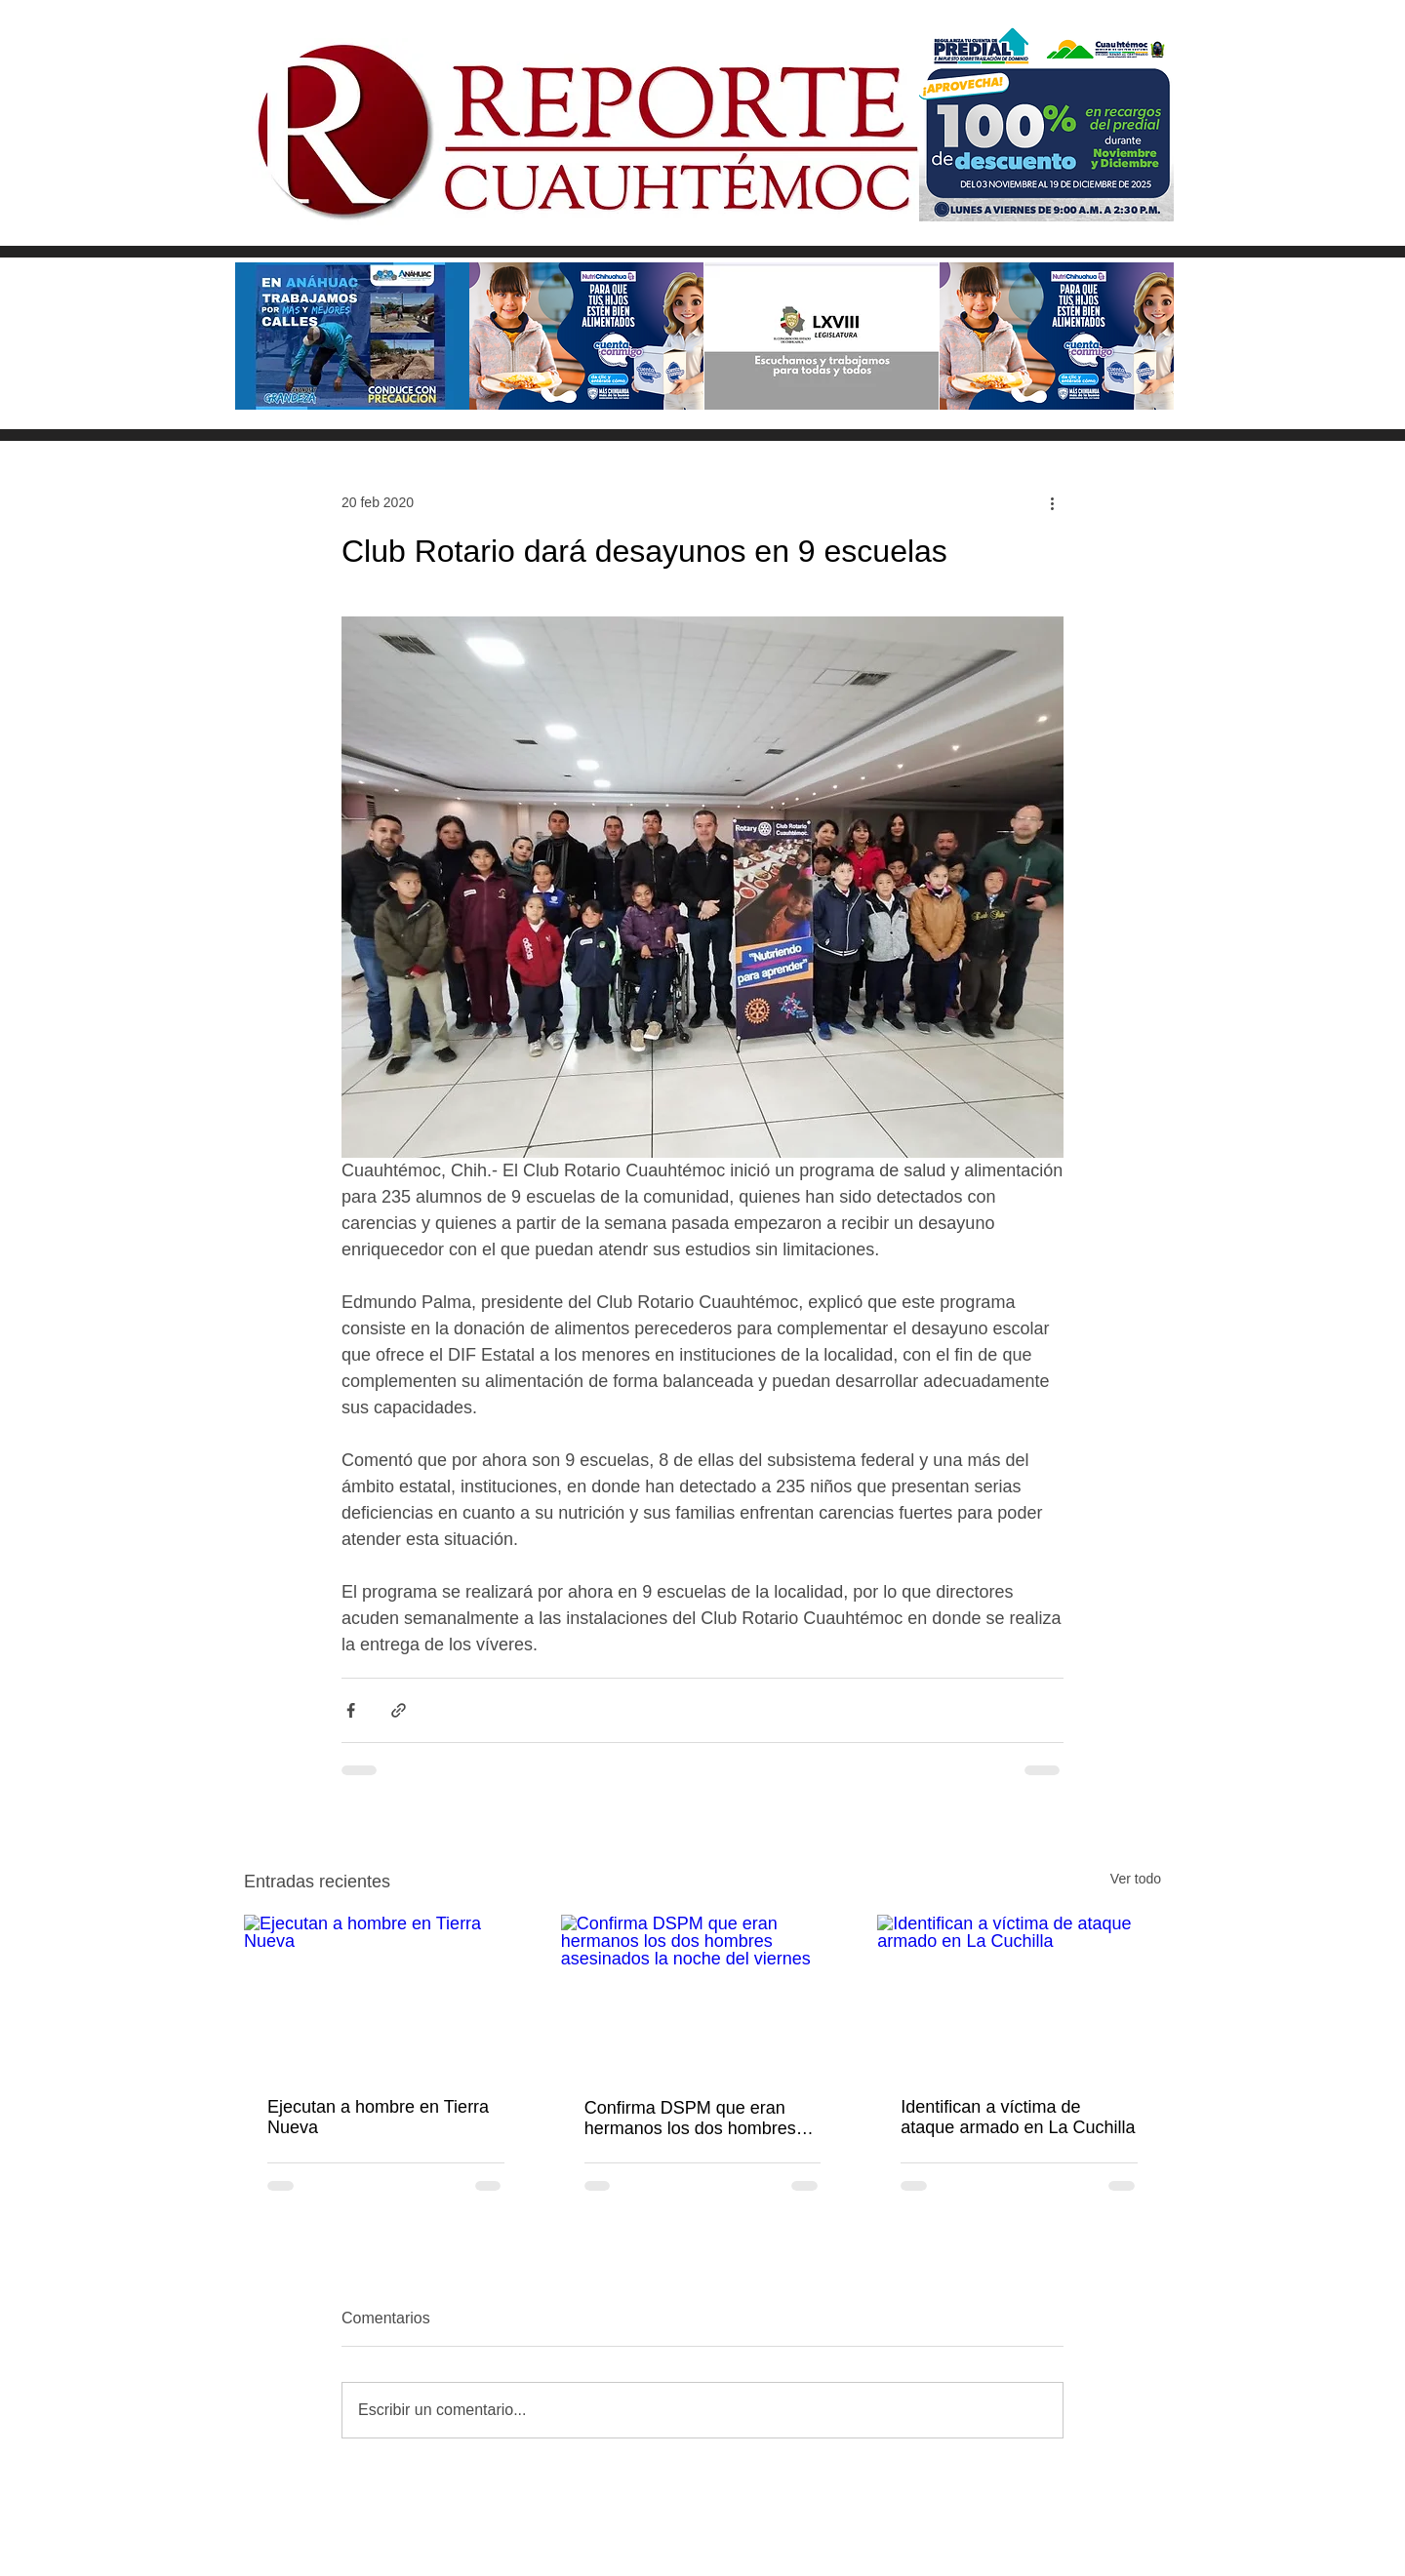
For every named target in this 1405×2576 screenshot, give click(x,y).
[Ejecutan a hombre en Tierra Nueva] (386, 1994)
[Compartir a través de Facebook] (350, 1710)
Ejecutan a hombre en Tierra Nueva (378, 2117)
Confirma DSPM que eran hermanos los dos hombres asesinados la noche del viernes (690, 2118)
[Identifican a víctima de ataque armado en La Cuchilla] (1019, 1994)
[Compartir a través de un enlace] (398, 1710)
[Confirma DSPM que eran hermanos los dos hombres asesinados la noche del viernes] (703, 1995)
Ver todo (1135, 1878)
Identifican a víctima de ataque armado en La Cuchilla (1018, 2117)
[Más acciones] (1052, 502)
